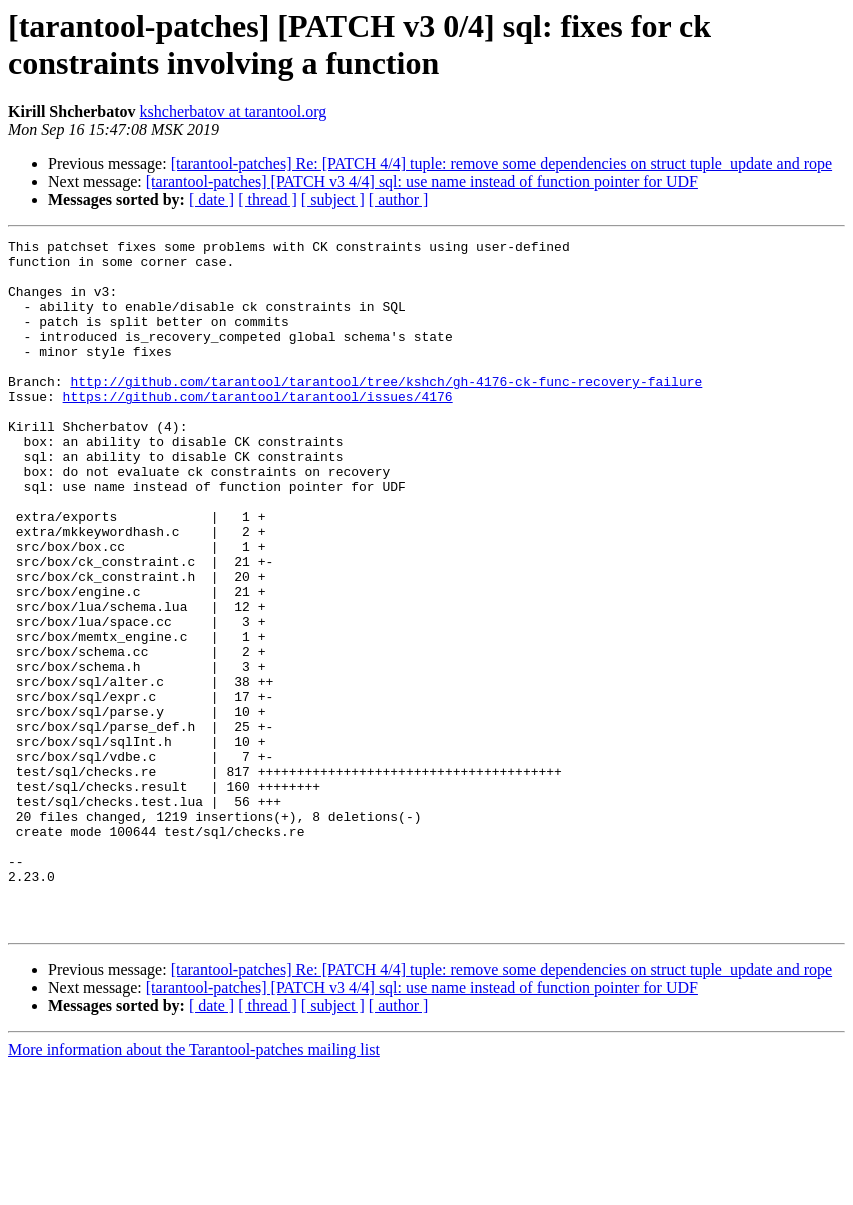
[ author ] (399, 199)
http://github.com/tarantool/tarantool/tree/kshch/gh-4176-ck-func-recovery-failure (386, 411)
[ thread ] (267, 199)
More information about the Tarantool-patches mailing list (194, 1187)
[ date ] (211, 199)
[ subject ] (333, 199)
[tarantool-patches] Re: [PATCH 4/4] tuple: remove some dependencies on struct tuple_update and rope (501, 163)
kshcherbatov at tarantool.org (233, 111)
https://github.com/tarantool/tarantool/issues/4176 (258, 429)
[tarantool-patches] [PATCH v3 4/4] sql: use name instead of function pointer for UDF (422, 181)
